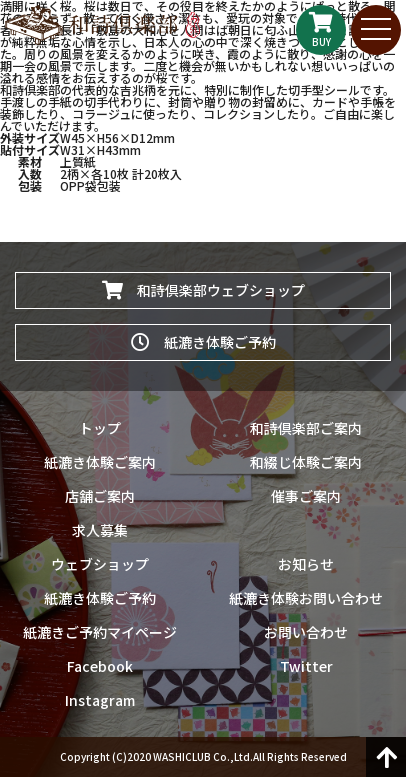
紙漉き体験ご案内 (100, 462)
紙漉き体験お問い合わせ (306, 598)
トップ (100, 428)
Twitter (306, 666)
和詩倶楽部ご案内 (306, 428)
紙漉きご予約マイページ (100, 632)
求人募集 (100, 530)
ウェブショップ (100, 564)
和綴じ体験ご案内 (306, 462)
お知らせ (306, 564)
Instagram (100, 700)
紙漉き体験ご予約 (203, 342)
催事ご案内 (306, 496)
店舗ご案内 (100, 496)
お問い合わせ (306, 632)
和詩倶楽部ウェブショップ (203, 290)
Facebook (100, 666)
